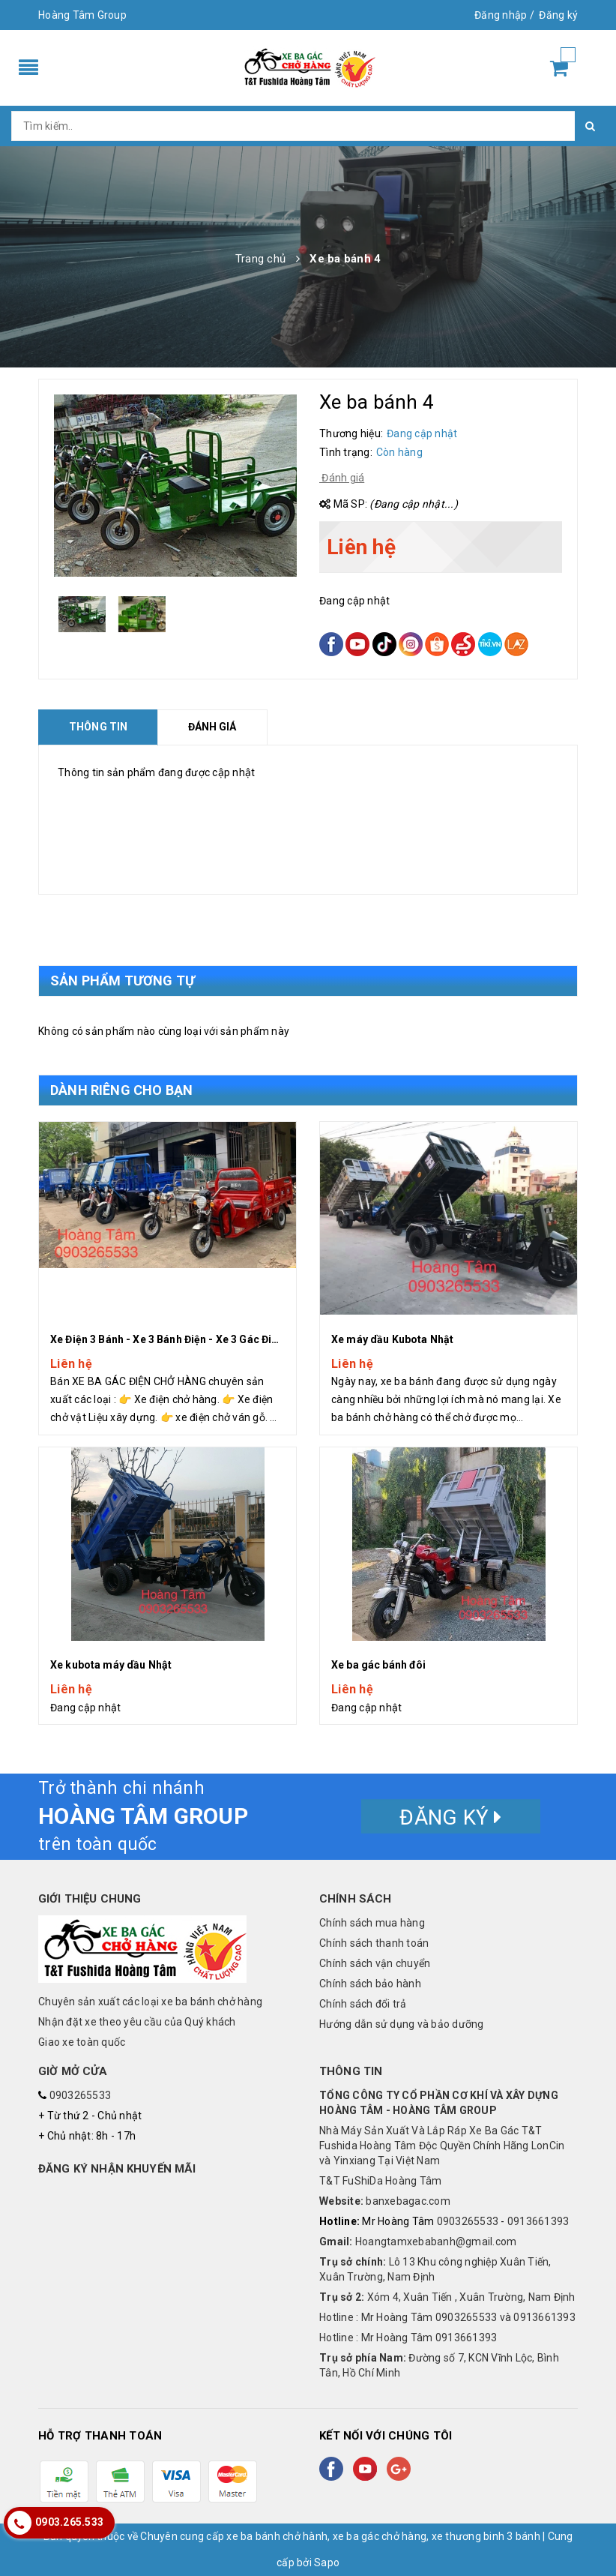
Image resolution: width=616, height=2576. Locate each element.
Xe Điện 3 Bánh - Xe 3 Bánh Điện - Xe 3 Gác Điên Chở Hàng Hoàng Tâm (223, 1339)
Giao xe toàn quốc (81, 2042)
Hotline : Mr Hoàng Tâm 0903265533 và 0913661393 (447, 2317)
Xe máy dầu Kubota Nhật (392, 1339)
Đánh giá (341, 478)
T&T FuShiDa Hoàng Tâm (380, 2181)
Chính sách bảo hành (370, 1984)
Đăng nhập (500, 15)
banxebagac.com (384, 2201)
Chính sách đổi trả (363, 2004)
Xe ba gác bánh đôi (378, 1665)
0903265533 (80, 2095)
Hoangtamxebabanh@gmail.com (417, 2242)
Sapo (326, 2563)
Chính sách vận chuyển (374, 1963)
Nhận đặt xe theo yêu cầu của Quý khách (137, 2022)
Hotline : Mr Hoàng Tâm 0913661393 (408, 2338)
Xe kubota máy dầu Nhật (111, 1665)
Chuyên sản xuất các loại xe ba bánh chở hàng (150, 2002)
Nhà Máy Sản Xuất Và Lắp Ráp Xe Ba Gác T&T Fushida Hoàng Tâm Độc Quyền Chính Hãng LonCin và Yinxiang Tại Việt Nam (441, 2146)
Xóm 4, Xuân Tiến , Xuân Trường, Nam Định (447, 2297)
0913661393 (538, 2221)
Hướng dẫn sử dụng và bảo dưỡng (401, 2024)
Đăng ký (558, 15)
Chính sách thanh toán (374, 1943)
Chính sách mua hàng (372, 1923)
